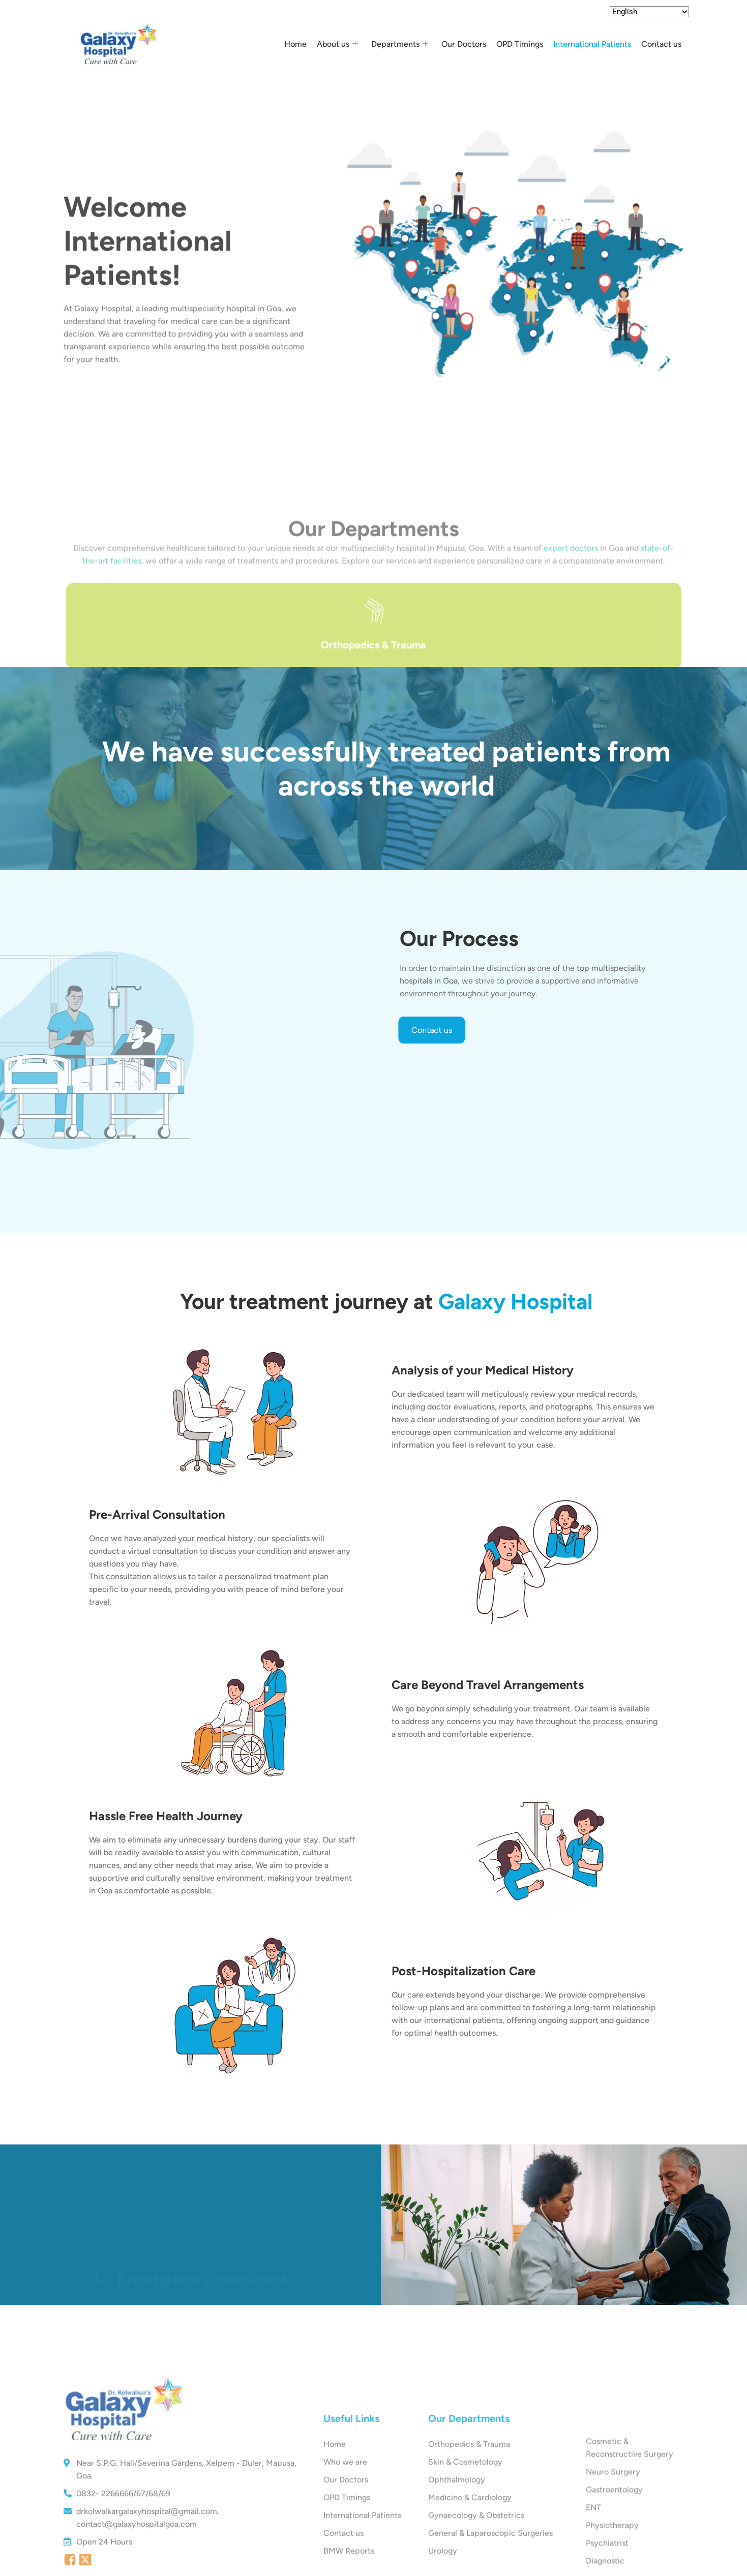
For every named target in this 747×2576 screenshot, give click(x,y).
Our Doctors (463, 44)
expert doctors (571, 634)
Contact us (661, 44)
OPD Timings (519, 44)
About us (337, 44)
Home (295, 44)
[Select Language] (649, 11)
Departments (399, 44)
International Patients (592, 44)
